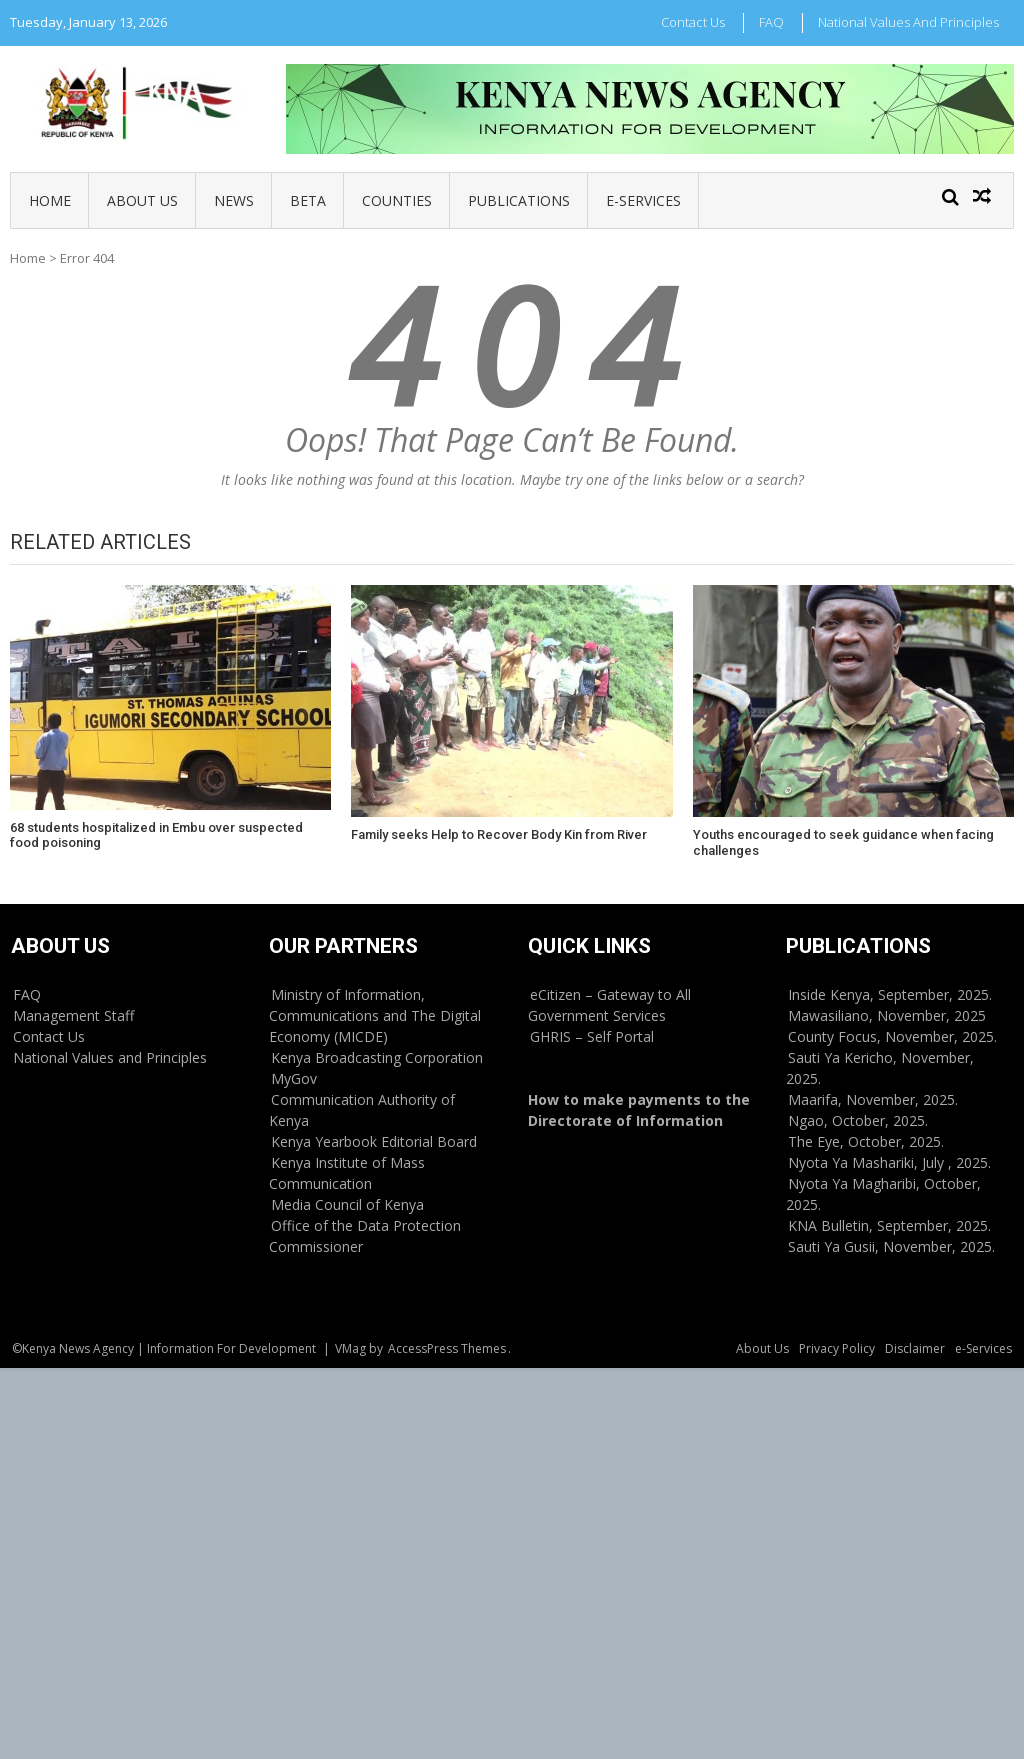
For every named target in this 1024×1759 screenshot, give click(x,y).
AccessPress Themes (447, 1348)
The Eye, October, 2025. (866, 1141)
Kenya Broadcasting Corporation (377, 1057)
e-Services (643, 200)
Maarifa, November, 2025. (873, 1099)
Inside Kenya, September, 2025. (890, 994)
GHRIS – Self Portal (592, 1036)
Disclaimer (915, 1348)
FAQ (771, 22)
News (234, 200)
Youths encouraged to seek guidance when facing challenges (843, 842)
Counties (397, 200)
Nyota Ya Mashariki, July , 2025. (889, 1162)
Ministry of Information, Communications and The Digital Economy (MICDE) (375, 1015)
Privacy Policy (837, 1348)
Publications (519, 200)
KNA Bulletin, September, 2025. (889, 1225)
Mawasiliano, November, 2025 (887, 1015)
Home (50, 200)
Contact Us (693, 22)
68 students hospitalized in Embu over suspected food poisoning (156, 835)
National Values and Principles (908, 22)
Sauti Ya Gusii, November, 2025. (891, 1246)
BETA (308, 200)
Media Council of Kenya (347, 1204)
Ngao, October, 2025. (858, 1120)
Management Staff (73, 1015)
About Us (142, 200)
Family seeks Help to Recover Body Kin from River (499, 834)
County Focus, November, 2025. (892, 1036)
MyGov (294, 1078)
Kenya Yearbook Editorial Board (374, 1141)
